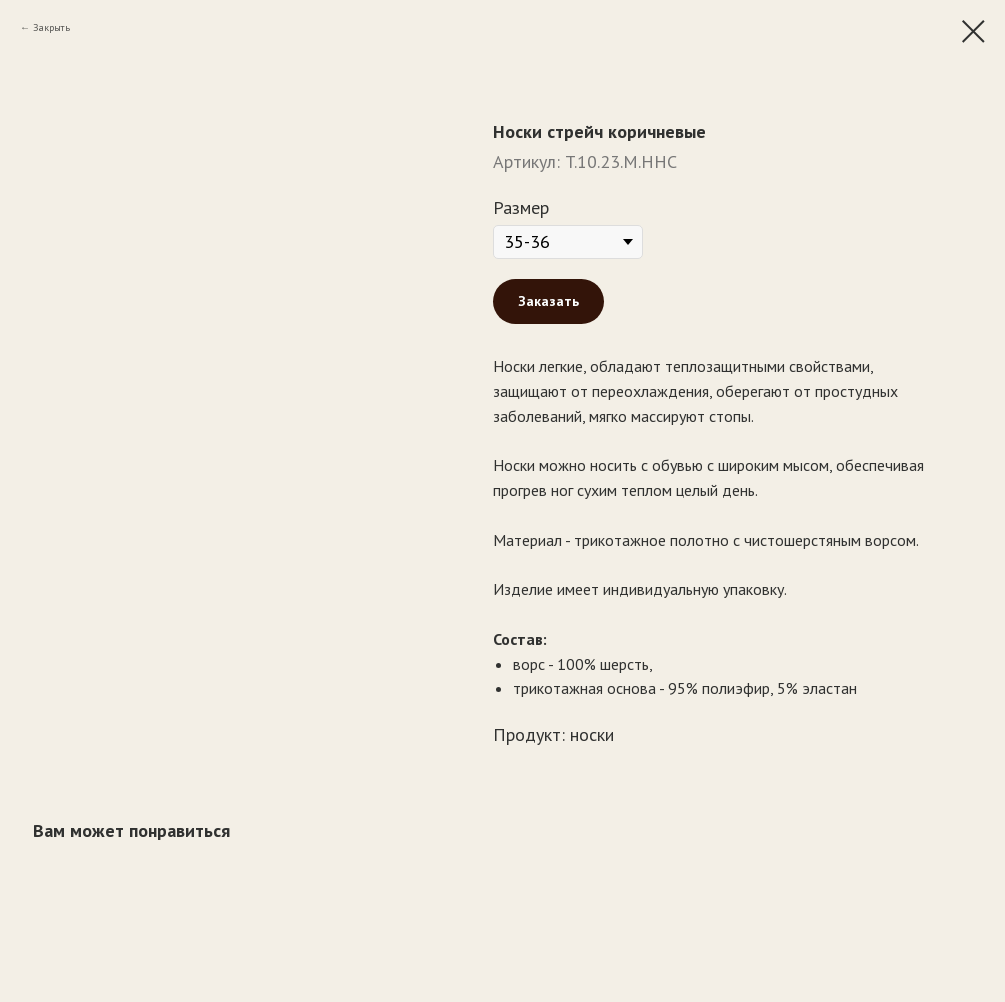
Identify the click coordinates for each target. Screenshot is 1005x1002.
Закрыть (51, 27)
